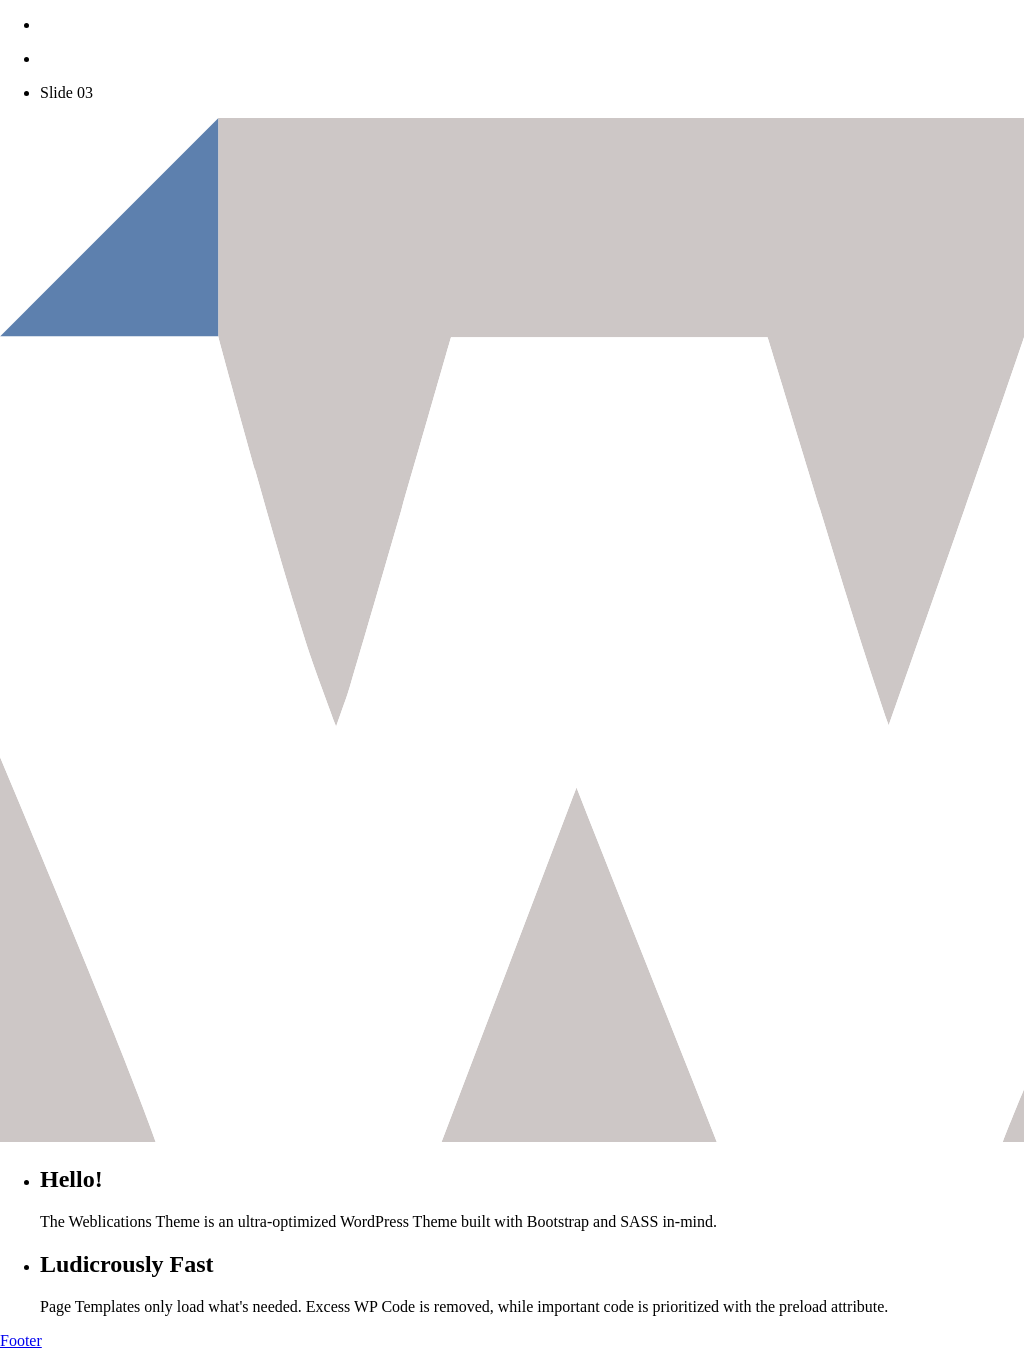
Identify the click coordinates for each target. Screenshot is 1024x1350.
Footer (21, 1340)
